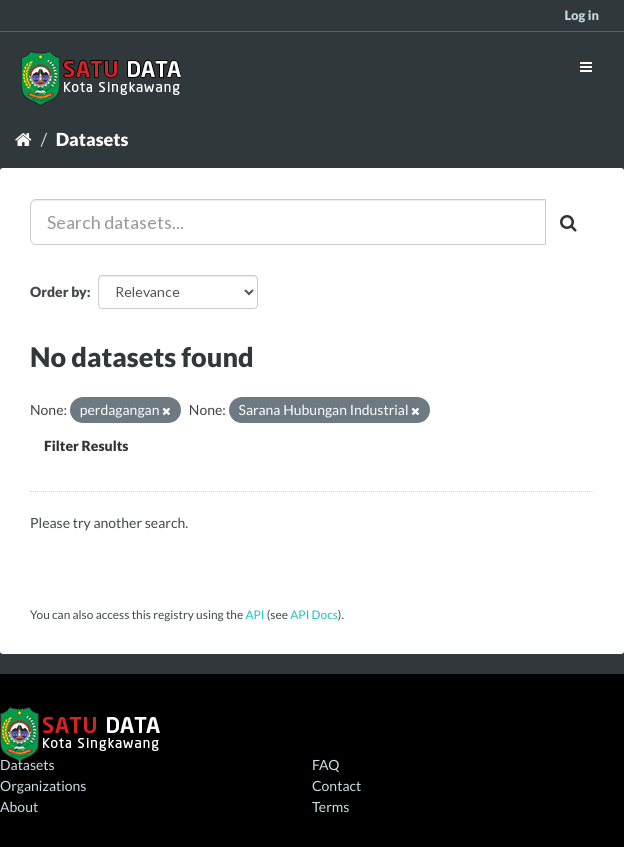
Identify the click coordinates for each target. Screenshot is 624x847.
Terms (330, 806)
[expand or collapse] (586, 66)
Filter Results (86, 445)
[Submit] (570, 222)
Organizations (43, 785)
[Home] (23, 139)
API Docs (314, 614)
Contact (336, 785)
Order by (58, 291)
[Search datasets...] (288, 222)
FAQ (325, 764)
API (254, 614)
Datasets (92, 139)
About (19, 806)
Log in (581, 15)
